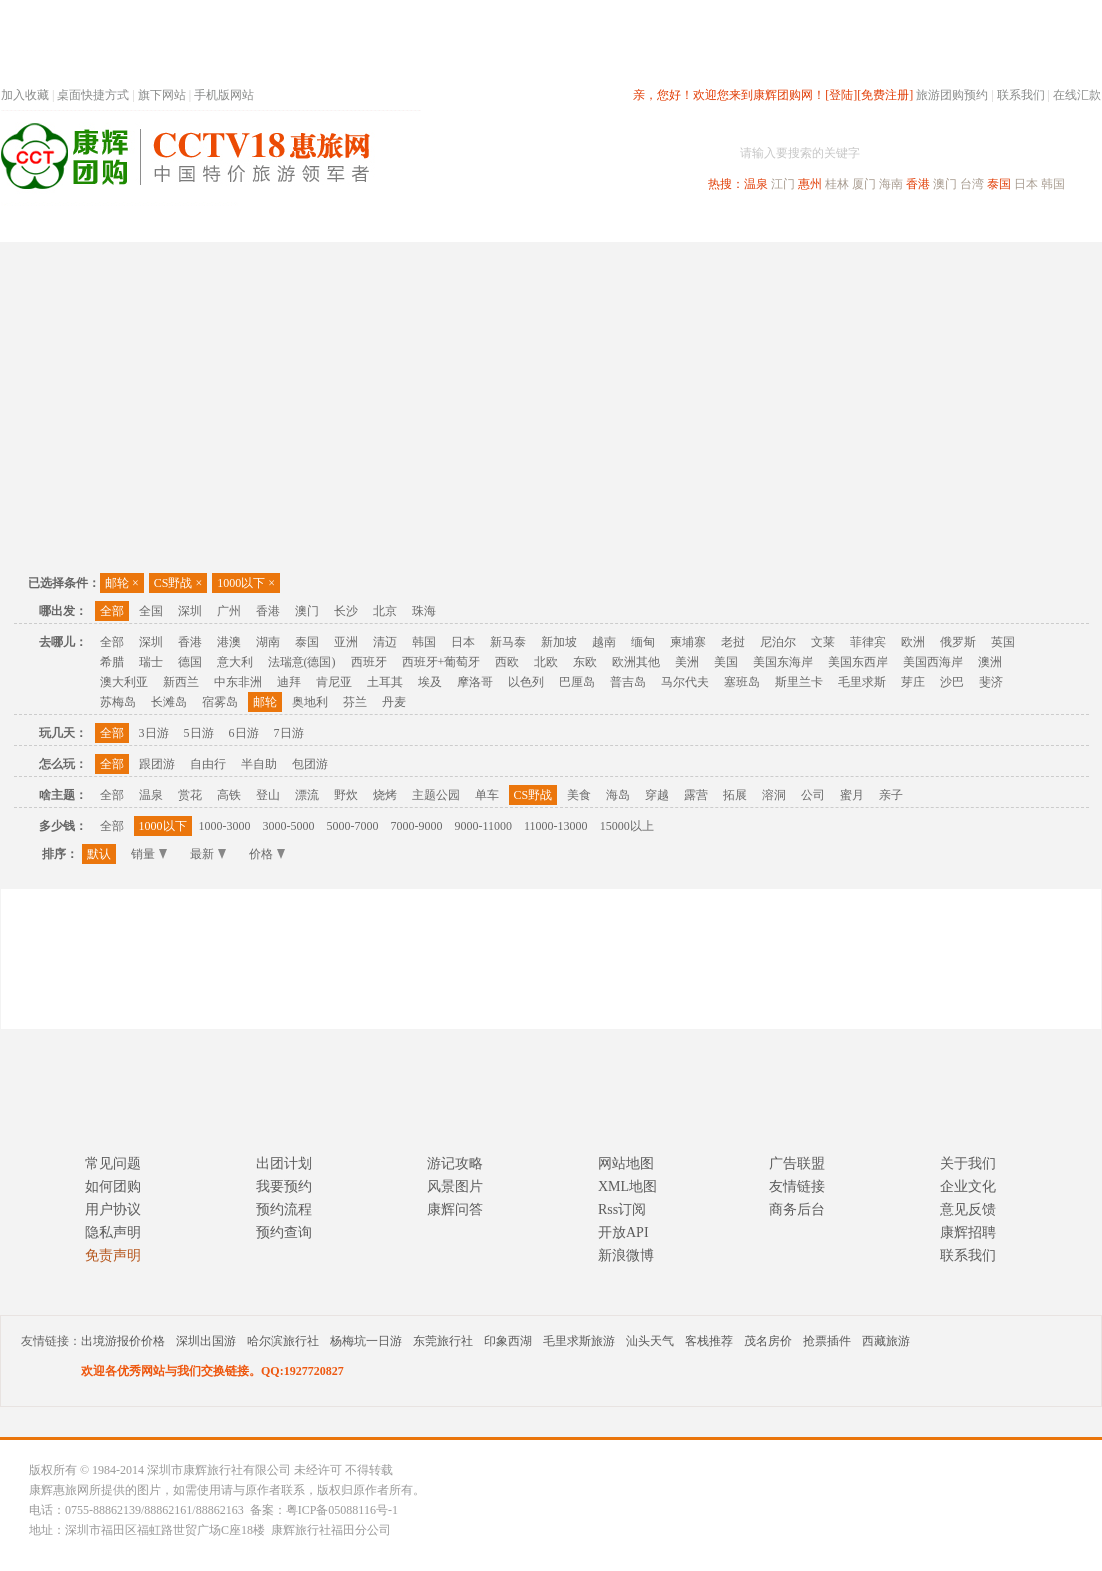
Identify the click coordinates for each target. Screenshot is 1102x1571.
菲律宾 (868, 642)
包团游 (310, 764)
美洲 (687, 662)
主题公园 (436, 795)
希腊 (112, 662)
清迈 (385, 642)
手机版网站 (224, 95)
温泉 (756, 184)
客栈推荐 (709, 1341)
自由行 (208, 764)
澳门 (945, 184)
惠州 (810, 184)
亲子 (891, 795)
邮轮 (122, 583)
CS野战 (178, 583)
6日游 (244, 733)
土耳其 (385, 682)
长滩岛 (169, 702)
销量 (149, 854)
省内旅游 (527, 223)
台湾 (972, 184)
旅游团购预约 (952, 95)
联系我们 (1021, 95)
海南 (891, 184)
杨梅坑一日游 (366, 1341)
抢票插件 (827, 1341)
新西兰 (181, 682)
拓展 (735, 795)
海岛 (618, 795)
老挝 (733, 642)
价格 (267, 854)
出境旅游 (797, 223)
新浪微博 (626, 1255)
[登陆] (841, 95)
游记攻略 (455, 1163)
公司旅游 (1053, 223)
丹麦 (394, 702)
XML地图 (627, 1186)
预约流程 (284, 1209)
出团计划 (284, 1163)
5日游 (199, 733)
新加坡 (559, 642)
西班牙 (369, 662)
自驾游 (880, 223)
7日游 (289, 733)
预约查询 (284, 1232)
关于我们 (968, 1163)
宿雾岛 (220, 702)
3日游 (154, 733)
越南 (604, 642)
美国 (726, 662)
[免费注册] (885, 95)
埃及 (430, 682)
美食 (579, 795)
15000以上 (627, 826)
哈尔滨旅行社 (283, 1341)
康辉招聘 (968, 1232)
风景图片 (455, 1186)
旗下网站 (162, 95)
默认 (99, 854)
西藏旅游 (886, 1341)
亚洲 (346, 642)
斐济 (991, 682)
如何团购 (113, 1186)
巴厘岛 (577, 682)
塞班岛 (742, 682)
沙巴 (952, 682)
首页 (271, 223)
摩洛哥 (475, 682)
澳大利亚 (124, 682)
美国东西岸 (858, 662)
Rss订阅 (622, 1209)
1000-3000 (225, 826)
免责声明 (113, 1255)
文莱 (823, 642)
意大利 (235, 662)
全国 (151, 611)
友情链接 (797, 1186)
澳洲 (990, 662)
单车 (487, 795)
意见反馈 (968, 1209)
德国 (190, 662)
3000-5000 (289, 826)
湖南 (268, 642)
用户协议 (113, 1209)
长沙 (346, 611)
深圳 (190, 611)
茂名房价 (768, 1341)
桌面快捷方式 (93, 95)
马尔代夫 (685, 682)
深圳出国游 (206, 1341)
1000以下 (246, 583)
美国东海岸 (783, 662)
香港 (918, 184)
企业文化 (968, 1186)
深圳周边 (437, 223)
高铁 (229, 795)
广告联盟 (797, 1163)
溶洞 (774, 795)
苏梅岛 (118, 702)
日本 (1026, 184)
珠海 (424, 611)
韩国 (1053, 184)
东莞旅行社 (443, 1341)
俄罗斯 (958, 642)
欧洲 (913, 642)
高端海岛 (963, 223)
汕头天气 (650, 1341)
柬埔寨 (688, 642)
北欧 (546, 662)
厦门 (864, 184)
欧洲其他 (636, 662)
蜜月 (852, 795)
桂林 (837, 184)
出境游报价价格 (123, 1341)
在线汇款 (1077, 95)
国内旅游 (617, 223)
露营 (696, 795)
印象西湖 (508, 1341)
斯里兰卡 (799, 682)
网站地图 (626, 1163)
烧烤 (385, 795)
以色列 (526, 682)
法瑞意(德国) (302, 662)
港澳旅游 (707, 223)
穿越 (657, 795)
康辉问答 (455, 1209)
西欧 (507, 662)
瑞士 (151, 662)
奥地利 (310, 702)
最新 (208, 854)
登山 (268, 795)
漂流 (307, 795)
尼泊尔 (778, 642)
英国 (1003, 642)
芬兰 (355, 702)
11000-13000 (556, 826)
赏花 (190, 795)
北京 (385, 611)
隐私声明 (113, 1232)
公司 (813, 795)
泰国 (999, 184)
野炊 (346, 795)
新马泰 (508, 642)
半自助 (259, 764)
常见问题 (113, 1163)
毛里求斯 (862, 682)
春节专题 (347, 223)
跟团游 (157, 764)
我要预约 (284, 1186)
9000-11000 (484, 826)
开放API (623, 1232)
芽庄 (913, 682)
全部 (112, 611)
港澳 (229, 642)
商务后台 (797, 1209)
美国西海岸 (933, 662)
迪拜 (289, 682)
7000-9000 (417, 826)
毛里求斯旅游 (579, 1341)
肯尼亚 (334, 682)
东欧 (585, 662)
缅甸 (643, 642)
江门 (783, 184)
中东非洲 (238, 682)
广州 (229, 611)
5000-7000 (353, 826)
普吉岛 (628, 682)
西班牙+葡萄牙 (441, 662)
